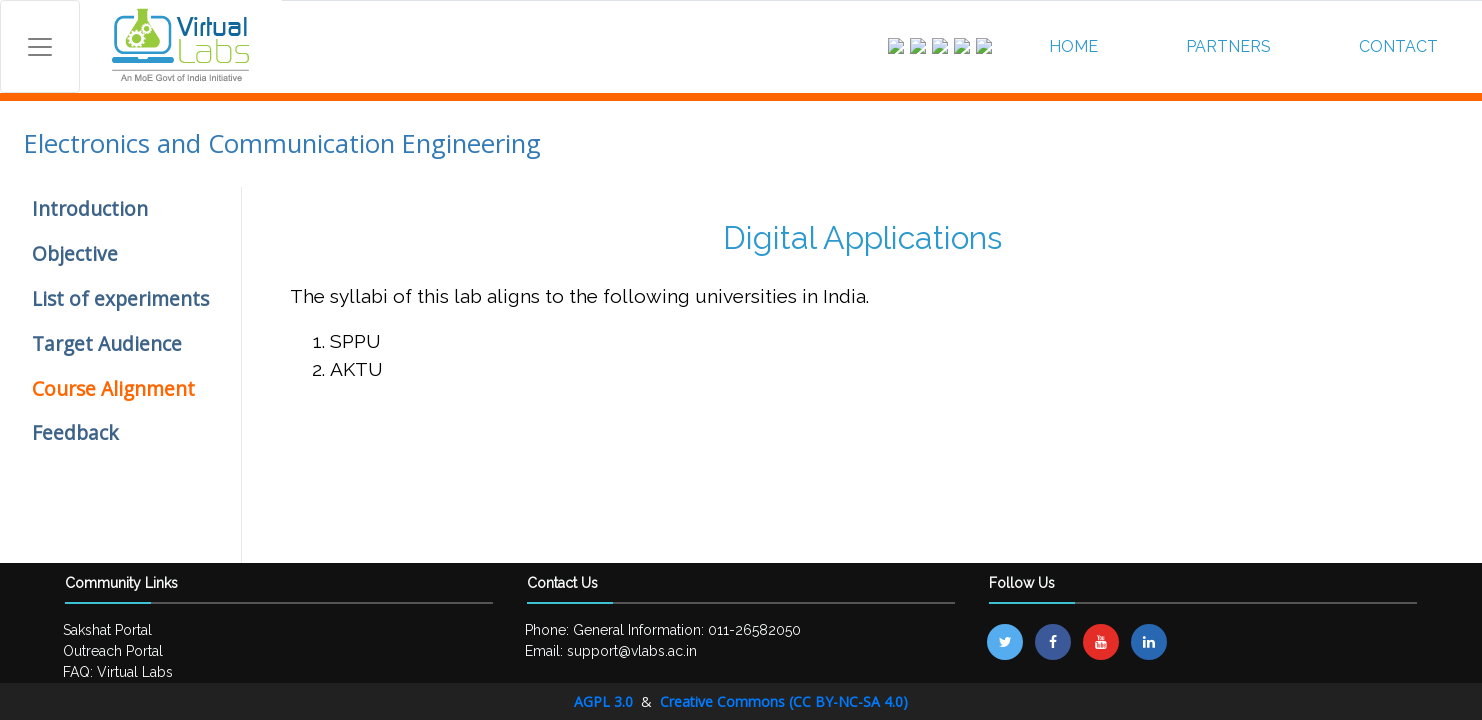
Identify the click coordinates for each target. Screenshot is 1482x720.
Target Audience (107, 343)
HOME (1073, 46)
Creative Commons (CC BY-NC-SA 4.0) (784, 701)
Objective (75, 253)
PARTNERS (1228, 46)
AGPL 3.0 (605, 701)
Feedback (75, 432)
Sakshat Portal (107, 630)
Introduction (90, 208)
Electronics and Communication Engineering (282, 143)
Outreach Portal (113, 651)
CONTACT (1398, 46)
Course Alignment (113, 388)
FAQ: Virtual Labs (118, 672)
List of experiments (120, 298)
